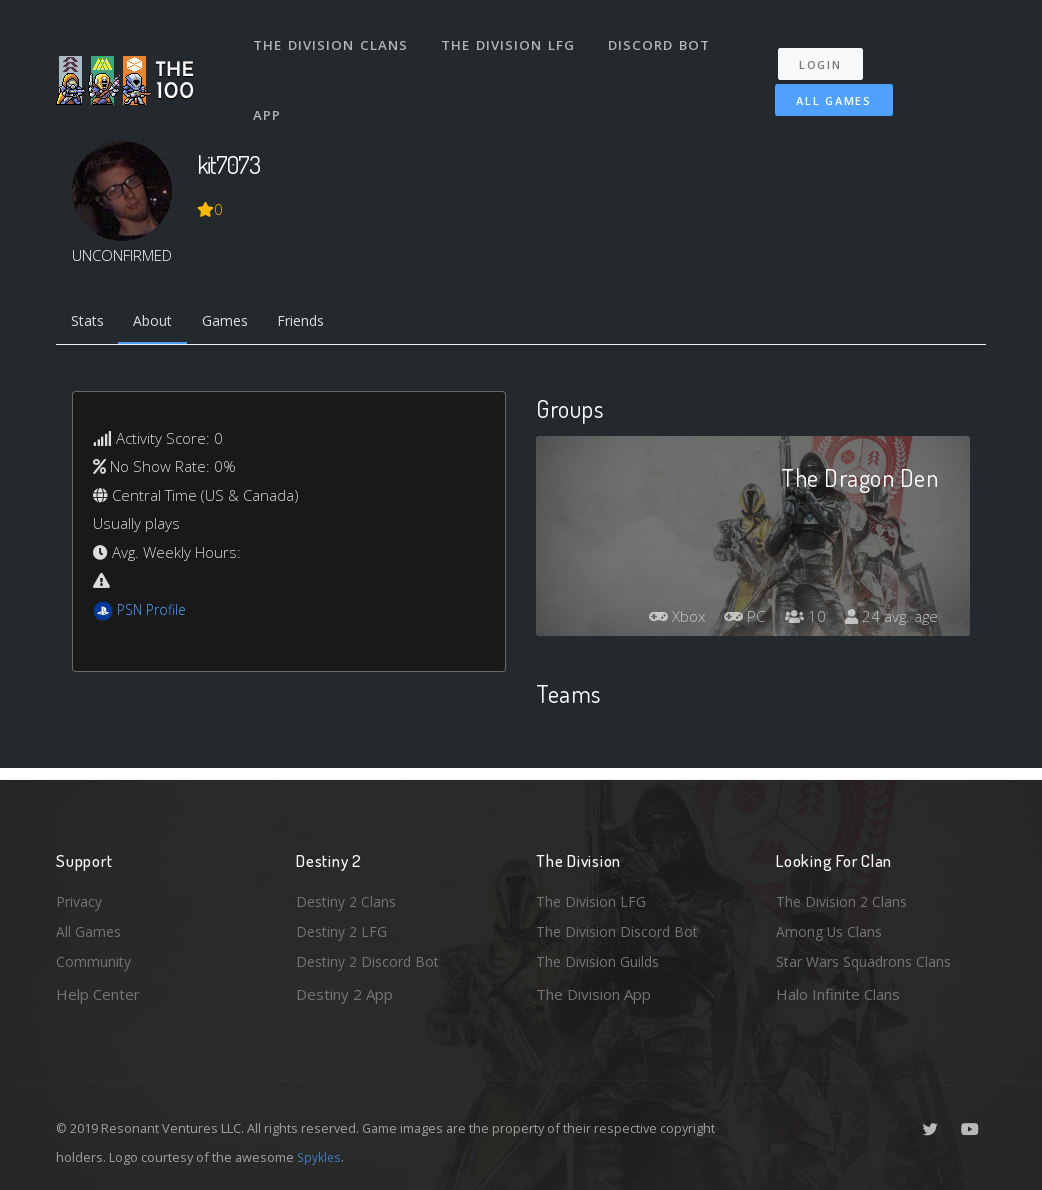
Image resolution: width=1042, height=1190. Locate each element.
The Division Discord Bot (621, 929)
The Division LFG (511, 38)
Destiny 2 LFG (344, 929)
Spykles (320, 1157)
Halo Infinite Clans (838, 994)
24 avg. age (889, 619)
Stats (90, 323)
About (160, 323)
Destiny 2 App (344, 994)
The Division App (593, 994)
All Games (820, 86)
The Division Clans (332, 38)
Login (828, 50)
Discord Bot (663, 38)
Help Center (98, 994)
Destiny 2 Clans (349, 896)
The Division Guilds (601, 961)
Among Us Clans (831, 929)
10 (800, 619)
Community (94, 961)
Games (237, 323)
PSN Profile (155, 613)
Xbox (665, 619)
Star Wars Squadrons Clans (868, 961)
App (270, 94)
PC (737, 619)
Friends (319, 323)
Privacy (81, 896)
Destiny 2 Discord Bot (372, 961)
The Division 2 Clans (844, 896)
